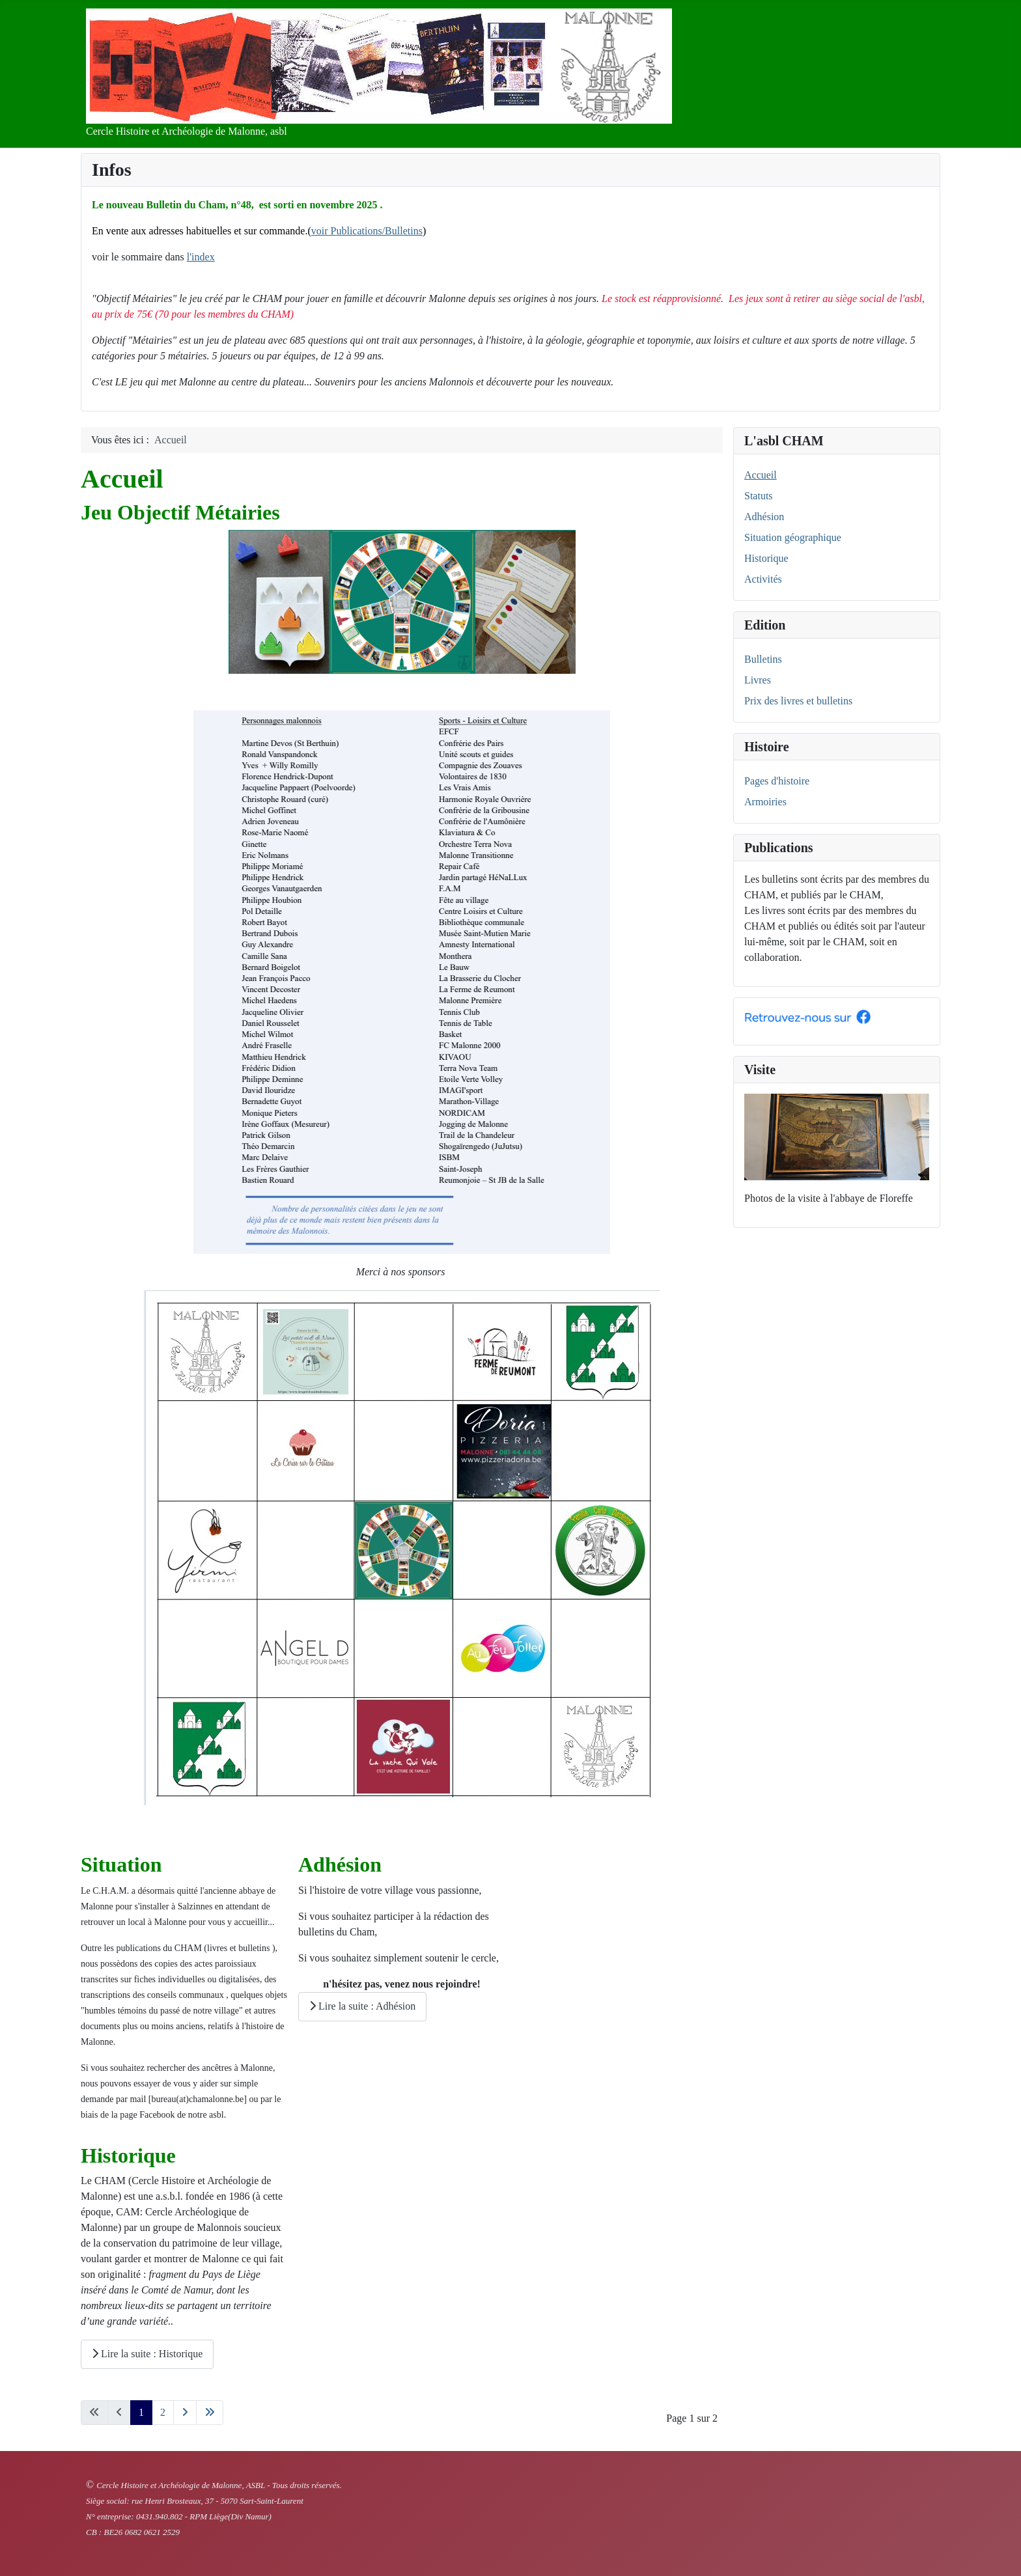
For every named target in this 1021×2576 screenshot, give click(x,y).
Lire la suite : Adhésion (362, 2006)
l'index (201, 256)
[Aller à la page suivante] (185, 2412)
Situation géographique (792, 537)
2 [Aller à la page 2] (162, 2412)
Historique (766, 558)
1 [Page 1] (141, 2412)
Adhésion (764, 516)
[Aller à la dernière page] (209, 2412)
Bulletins (763, 659)
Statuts (758, 495)
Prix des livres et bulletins (798, 700)
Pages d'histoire (776, 780)
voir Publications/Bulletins (367, 230)
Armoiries (765, 801)
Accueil (760, 474)
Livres (757, 680)
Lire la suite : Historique (147, 2353)
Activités (763, 579)
